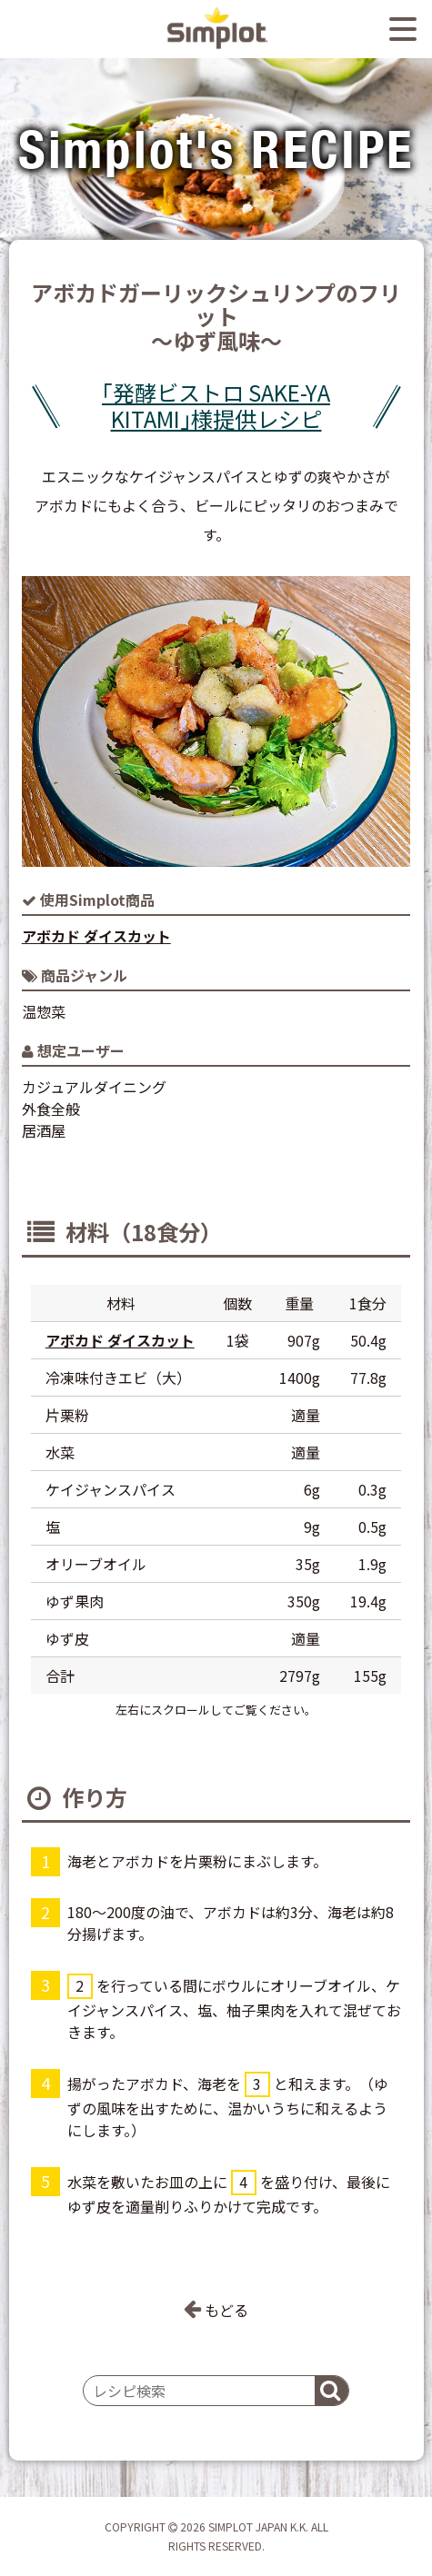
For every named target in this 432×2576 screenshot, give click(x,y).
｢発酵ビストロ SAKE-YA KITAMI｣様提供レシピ (216, 406)
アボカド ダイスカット (96, 936)
